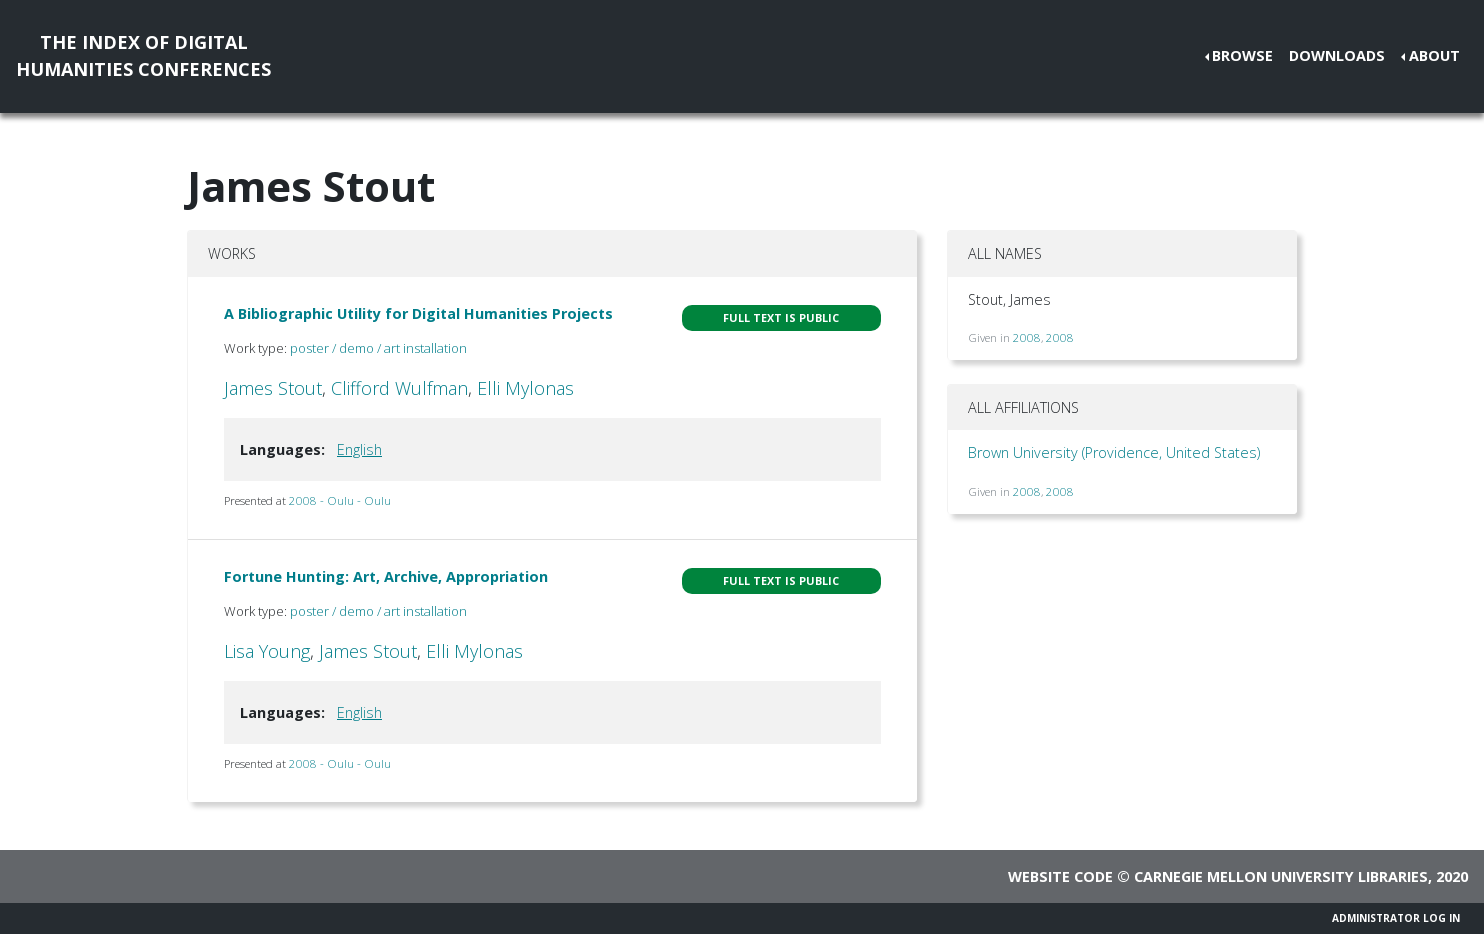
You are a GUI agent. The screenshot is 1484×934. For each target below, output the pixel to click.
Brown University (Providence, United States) (1114, 452)
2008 (1027, 337)
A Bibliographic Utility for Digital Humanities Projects (418, 313)
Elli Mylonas (525, 388)
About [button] (1434, 55)
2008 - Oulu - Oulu (340, 500)
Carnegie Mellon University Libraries (1281, 876)
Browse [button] (1242, 55)
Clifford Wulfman (399, 388)
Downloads (1337, 55)
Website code (1060, 876)
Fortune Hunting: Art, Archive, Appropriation (386, 576)
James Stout (273, 388)
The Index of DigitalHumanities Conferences (143, 55)
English (359, 449)
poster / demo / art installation (378, 348)
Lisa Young (267, 651)
